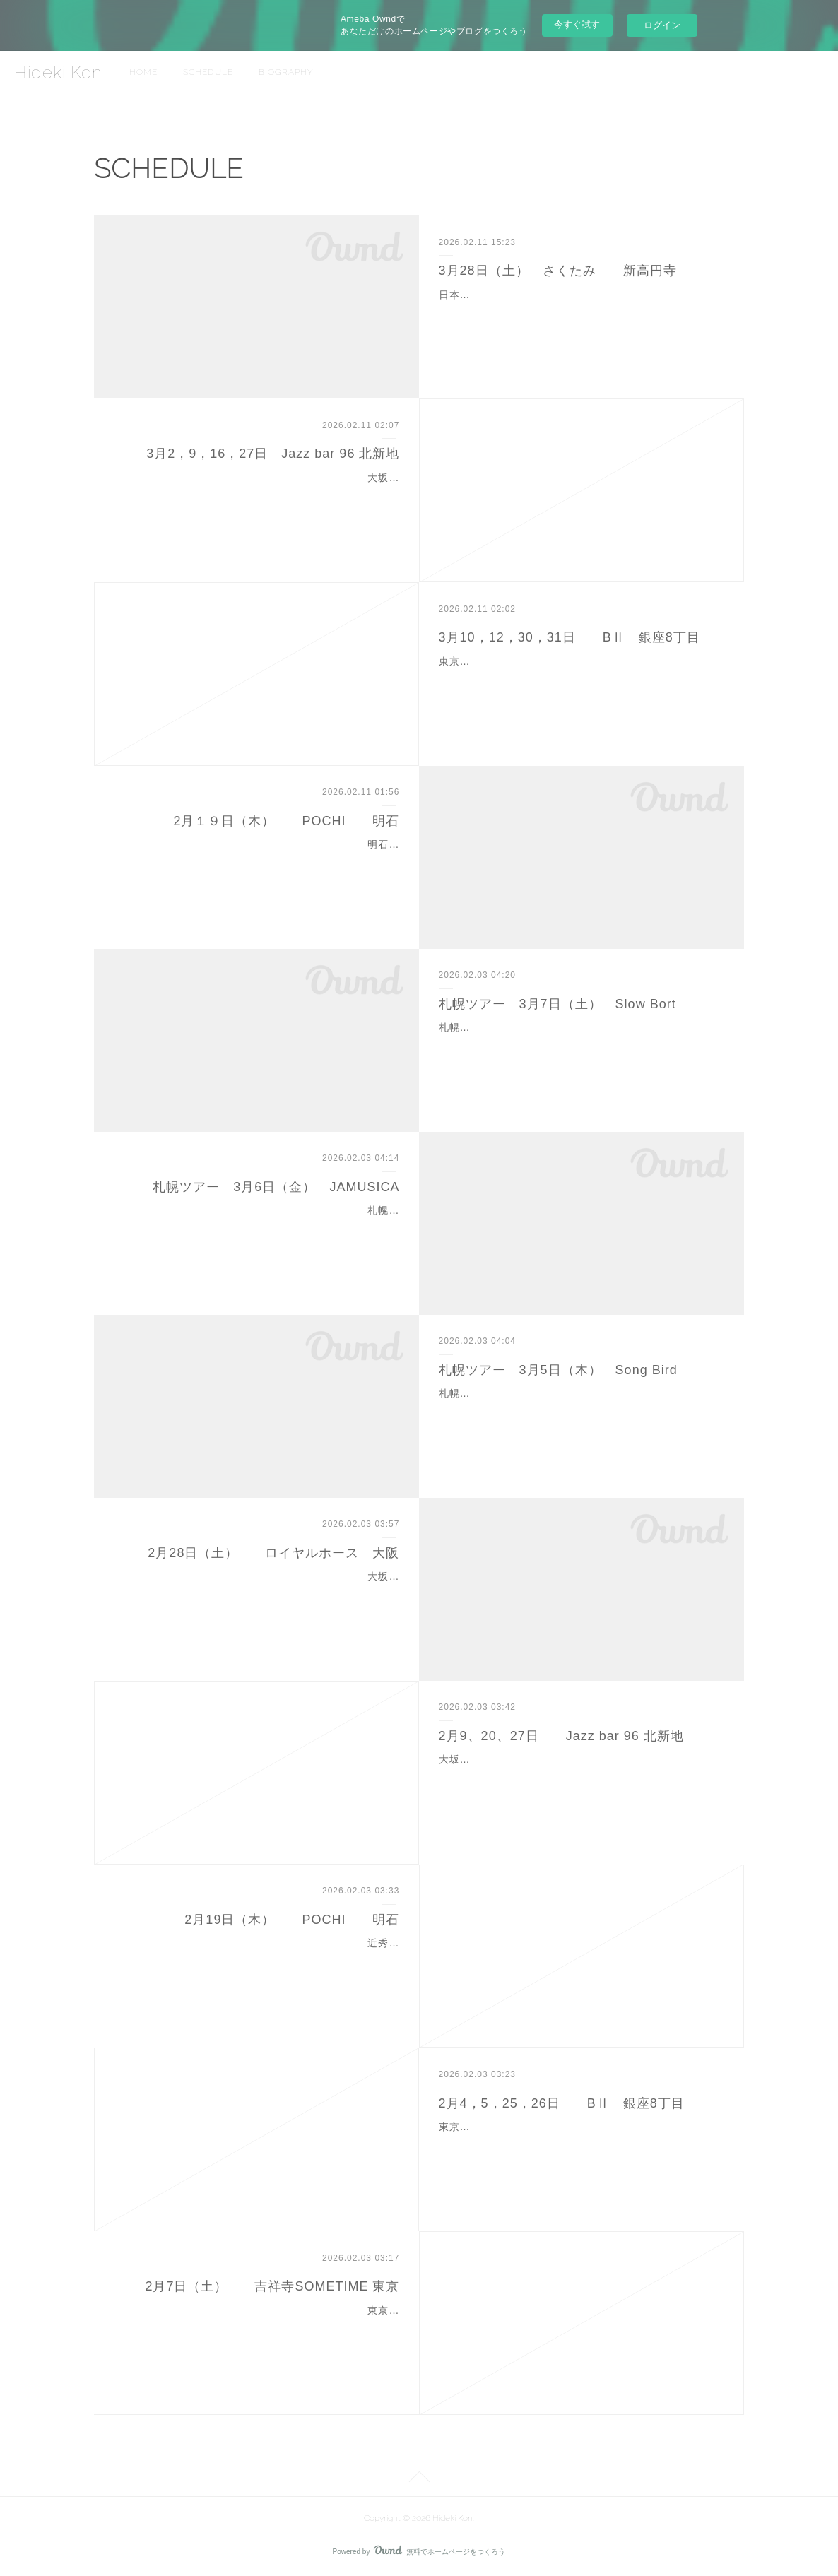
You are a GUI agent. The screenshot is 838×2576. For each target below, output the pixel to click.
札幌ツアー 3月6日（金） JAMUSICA (276, 1187)
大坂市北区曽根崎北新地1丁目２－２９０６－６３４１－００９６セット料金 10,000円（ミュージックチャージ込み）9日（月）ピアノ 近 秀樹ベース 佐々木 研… (580, 1777)
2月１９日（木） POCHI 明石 (286, 821)
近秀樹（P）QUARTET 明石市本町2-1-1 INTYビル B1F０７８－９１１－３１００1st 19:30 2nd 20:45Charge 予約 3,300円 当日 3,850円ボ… (263, 1960)
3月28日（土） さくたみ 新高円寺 (558, 271)
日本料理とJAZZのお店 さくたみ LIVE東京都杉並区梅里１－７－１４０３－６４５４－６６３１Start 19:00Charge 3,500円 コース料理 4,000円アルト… (581, 312)
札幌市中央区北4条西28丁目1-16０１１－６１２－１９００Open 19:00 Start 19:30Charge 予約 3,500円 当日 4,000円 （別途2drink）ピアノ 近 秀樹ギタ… (267, 1228)
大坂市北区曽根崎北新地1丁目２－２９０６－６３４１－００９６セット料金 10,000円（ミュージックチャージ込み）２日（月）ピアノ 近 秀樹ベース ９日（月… (259, 495)
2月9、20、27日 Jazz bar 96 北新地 (561, 1736)
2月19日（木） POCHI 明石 (291, 1920)
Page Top (419, 2479)
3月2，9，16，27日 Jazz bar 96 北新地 (272, 454)
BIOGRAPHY (286, 72)
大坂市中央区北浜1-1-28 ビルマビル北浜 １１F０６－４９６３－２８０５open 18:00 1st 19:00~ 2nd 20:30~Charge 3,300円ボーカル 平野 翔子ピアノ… (258, 1594)
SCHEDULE (208, 72)
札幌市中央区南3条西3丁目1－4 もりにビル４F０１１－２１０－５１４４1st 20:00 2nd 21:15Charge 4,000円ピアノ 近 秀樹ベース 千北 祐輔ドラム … (582, 1045)
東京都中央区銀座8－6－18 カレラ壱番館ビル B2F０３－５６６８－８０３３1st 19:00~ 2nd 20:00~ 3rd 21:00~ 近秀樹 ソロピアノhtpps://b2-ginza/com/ (578, 679)
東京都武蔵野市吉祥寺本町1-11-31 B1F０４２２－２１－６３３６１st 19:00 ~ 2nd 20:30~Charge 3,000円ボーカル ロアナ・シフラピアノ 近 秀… (257, 2328)
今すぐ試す (577, 24)
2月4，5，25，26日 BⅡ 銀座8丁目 (562, 2103)
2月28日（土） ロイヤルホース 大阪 (273, 1553)
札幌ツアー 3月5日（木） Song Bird (558, 1370)
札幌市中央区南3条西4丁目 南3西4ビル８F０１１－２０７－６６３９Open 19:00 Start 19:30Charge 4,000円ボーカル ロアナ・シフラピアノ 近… (582, 1411)
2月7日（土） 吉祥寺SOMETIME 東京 (272, 2286)
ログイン (662, 25)
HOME (143, 72)
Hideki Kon (58, 72)
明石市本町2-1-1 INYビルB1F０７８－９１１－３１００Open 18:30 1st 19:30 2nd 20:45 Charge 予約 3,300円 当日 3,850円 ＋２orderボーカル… (257, 862)
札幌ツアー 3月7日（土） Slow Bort (557, 1004)
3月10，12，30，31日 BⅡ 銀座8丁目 (569, 637)
